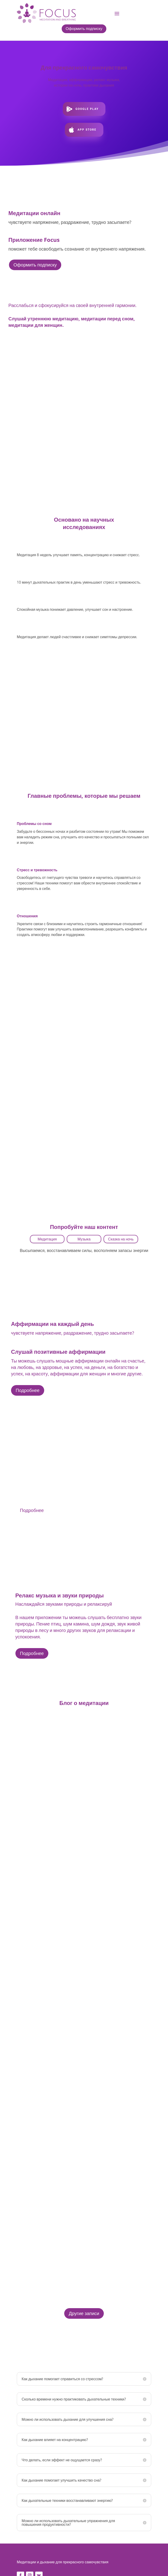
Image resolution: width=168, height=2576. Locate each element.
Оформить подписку (84, 28)
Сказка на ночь (121, 1239)
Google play (86, 109)
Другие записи (84, 1925)
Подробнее (28, 1390)
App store (87, 129)
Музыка (84, 1239)
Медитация (47, 1239)
